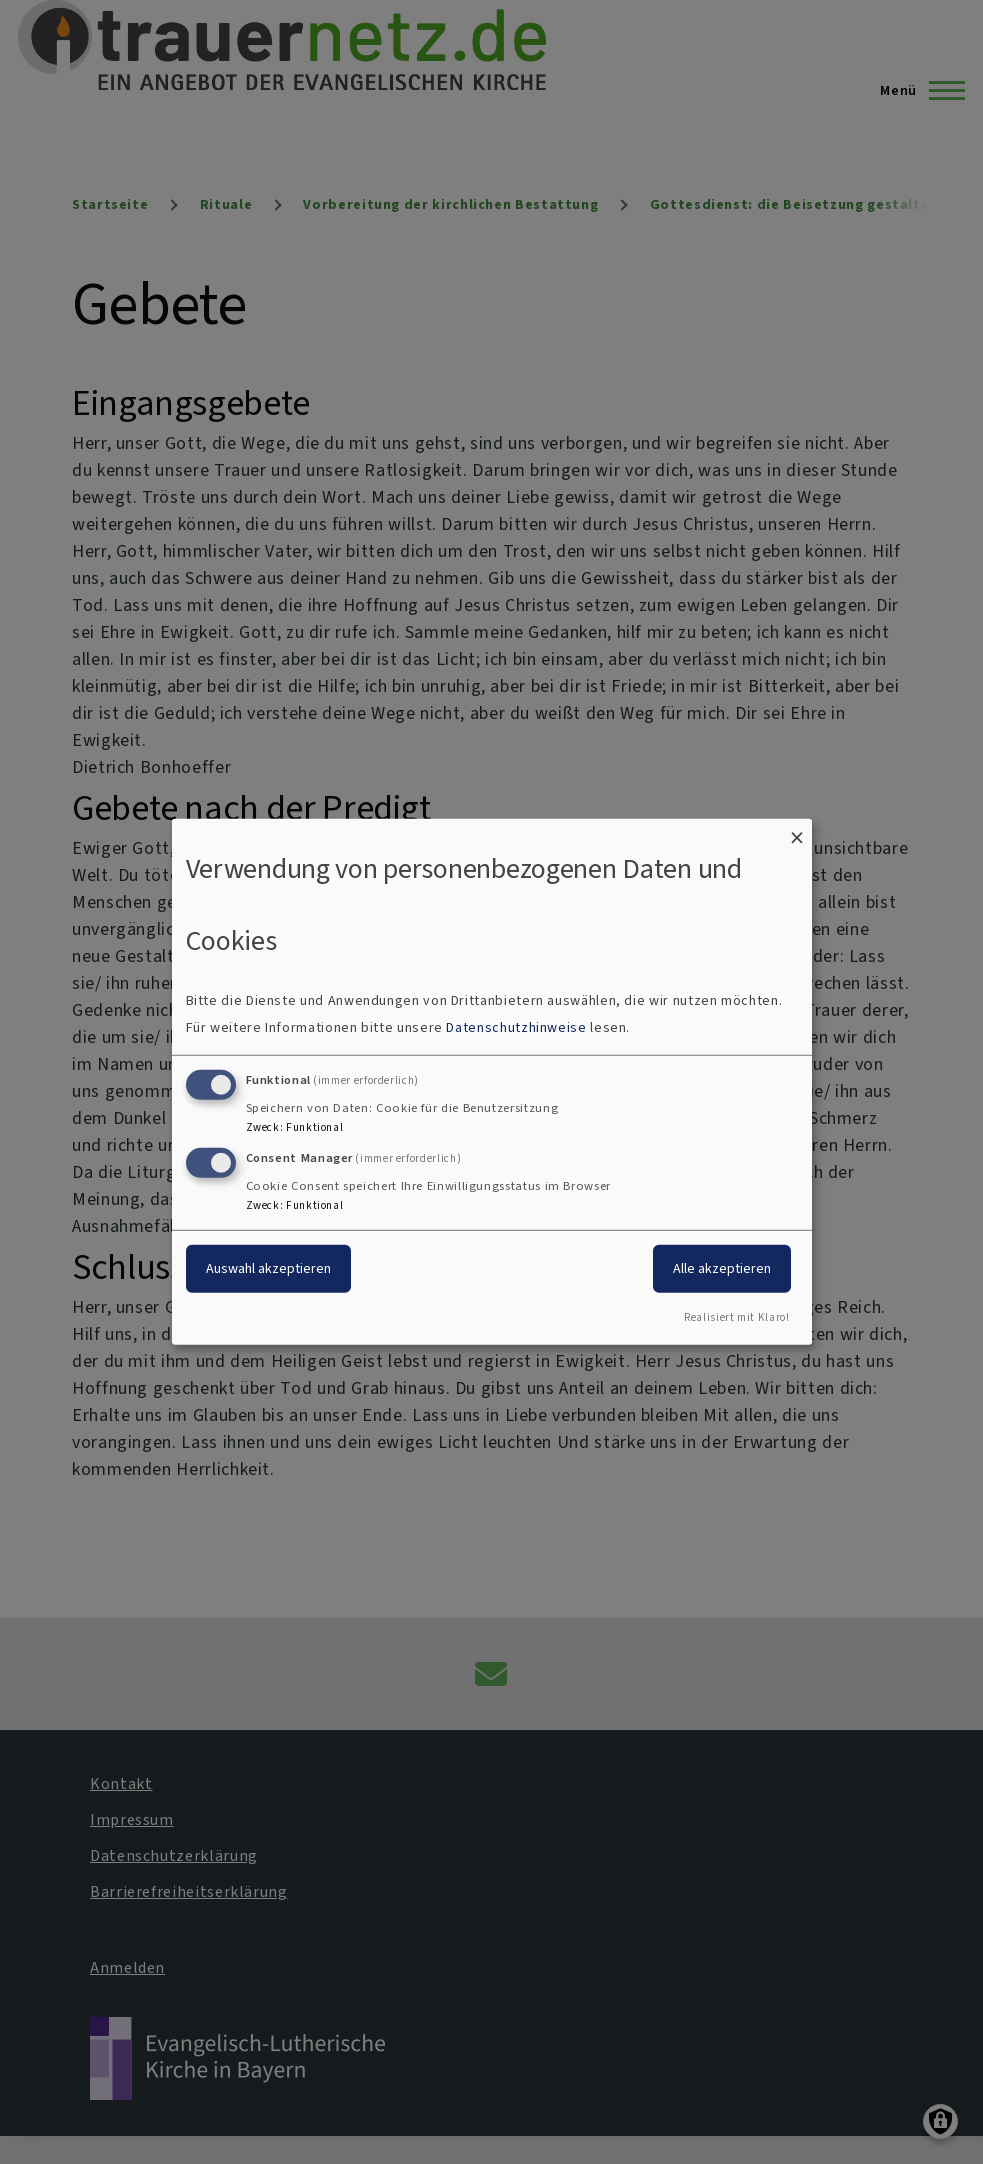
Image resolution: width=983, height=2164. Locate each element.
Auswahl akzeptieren (268, 1267)
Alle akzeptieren (722, 1267)
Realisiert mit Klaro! (736, 1317)
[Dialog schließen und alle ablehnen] (797, 831)
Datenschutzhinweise (516, 1027)
